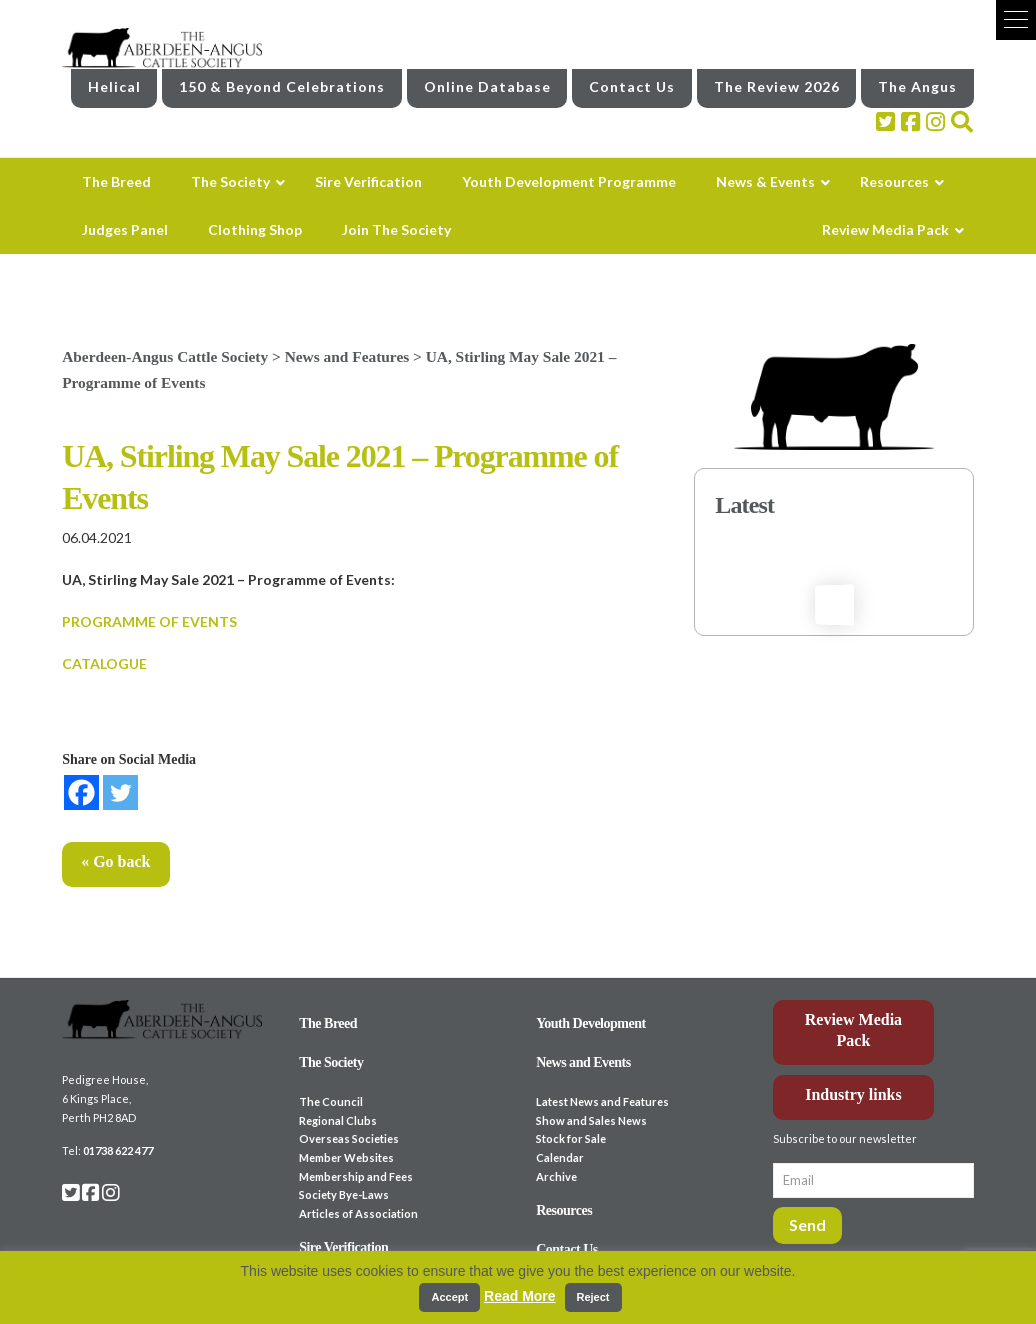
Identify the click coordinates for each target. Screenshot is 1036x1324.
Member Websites (346, 1157)
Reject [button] (593, 1297)
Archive (556, 1176)
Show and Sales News (591, 1120)
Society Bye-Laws (344, 1194)
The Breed (328, 1023)
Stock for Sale (571, 1138)
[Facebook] (81, 792)
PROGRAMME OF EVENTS (149, 621)
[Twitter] (120, 792)
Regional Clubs (338, 1120)
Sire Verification (343, 1247)
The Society (331, 1062)
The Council (331, 1101)
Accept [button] (449, 1297)
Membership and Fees (356, 1176)
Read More (520, 1296)
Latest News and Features (602, 1101)
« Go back (115, 861)
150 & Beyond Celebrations (282, 86)
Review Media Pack (853, 1030)
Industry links (853, 1094)
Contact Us (632, 86)
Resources (564, 1210)
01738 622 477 (118, 1150)
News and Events (583, 1062)
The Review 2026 (777, 86)
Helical (114, 86)
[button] (1016, 20)
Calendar (560, 1157)
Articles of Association (358, 1213)
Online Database (487, 86)
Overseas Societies (349, 1138)
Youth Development (591, 1023)
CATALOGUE (104, 663)
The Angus (917, 86)
